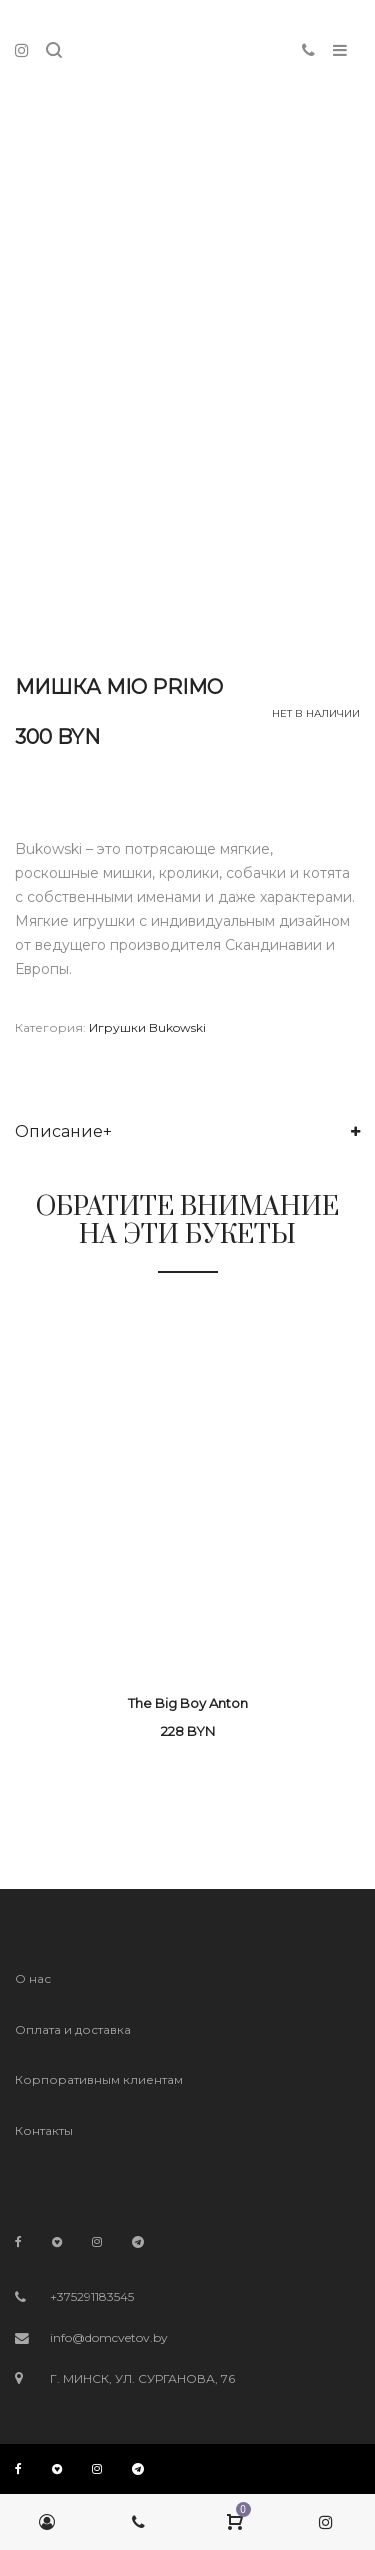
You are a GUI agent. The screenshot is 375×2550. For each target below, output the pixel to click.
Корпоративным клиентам (99, 2079)
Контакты (44, 2130)
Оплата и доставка (73, 2029)
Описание (59, 1131)
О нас (33, 1978)
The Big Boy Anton (188, 1703)
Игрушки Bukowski (147, 1027)
